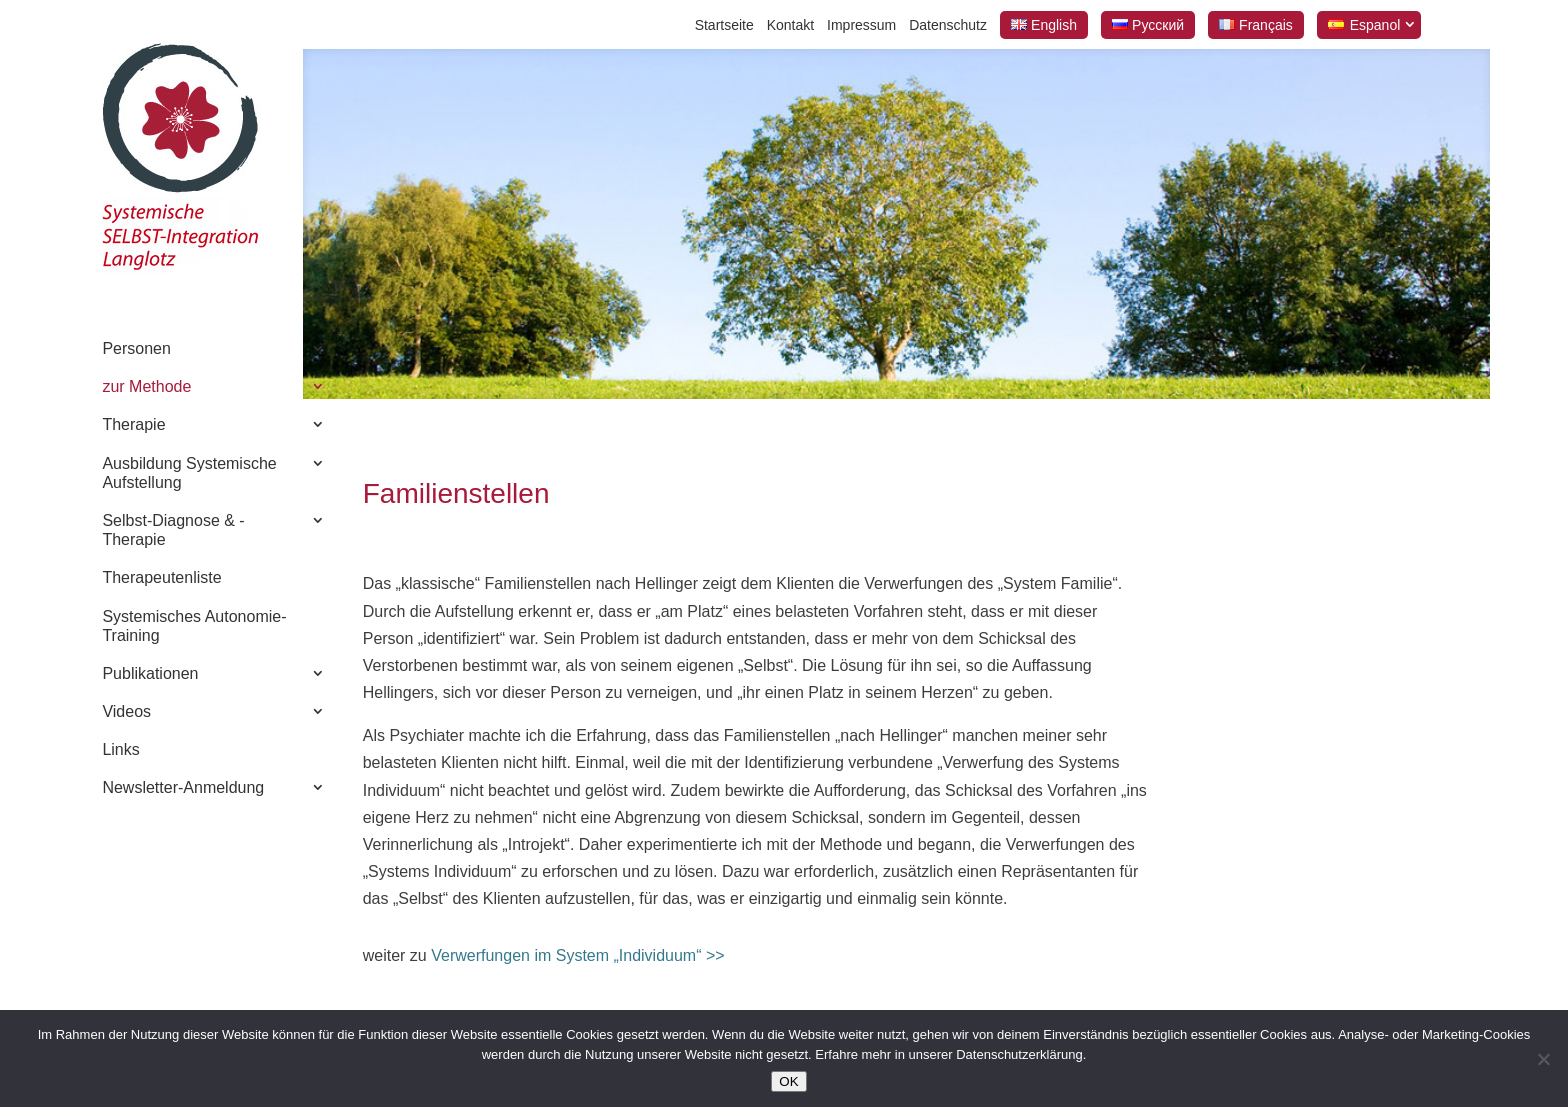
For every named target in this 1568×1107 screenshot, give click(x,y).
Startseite (724, 25)
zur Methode (146, 386)
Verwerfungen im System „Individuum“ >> (576, 955)
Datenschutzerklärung (1019, 1054)
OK (788, 1081)
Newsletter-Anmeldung (183, 787)
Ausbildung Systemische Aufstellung (189, 473)
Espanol (1375, 25)
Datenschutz (948, 25)
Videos (126, 711)
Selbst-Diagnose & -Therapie (173, 530)
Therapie (133, 424)
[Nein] (1543, 1059)
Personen (136, 348)
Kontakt (790, 25)
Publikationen (150, 673)
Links (120, 749)
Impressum (861, 25)
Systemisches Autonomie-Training (194, 626)
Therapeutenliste (161, 577)
